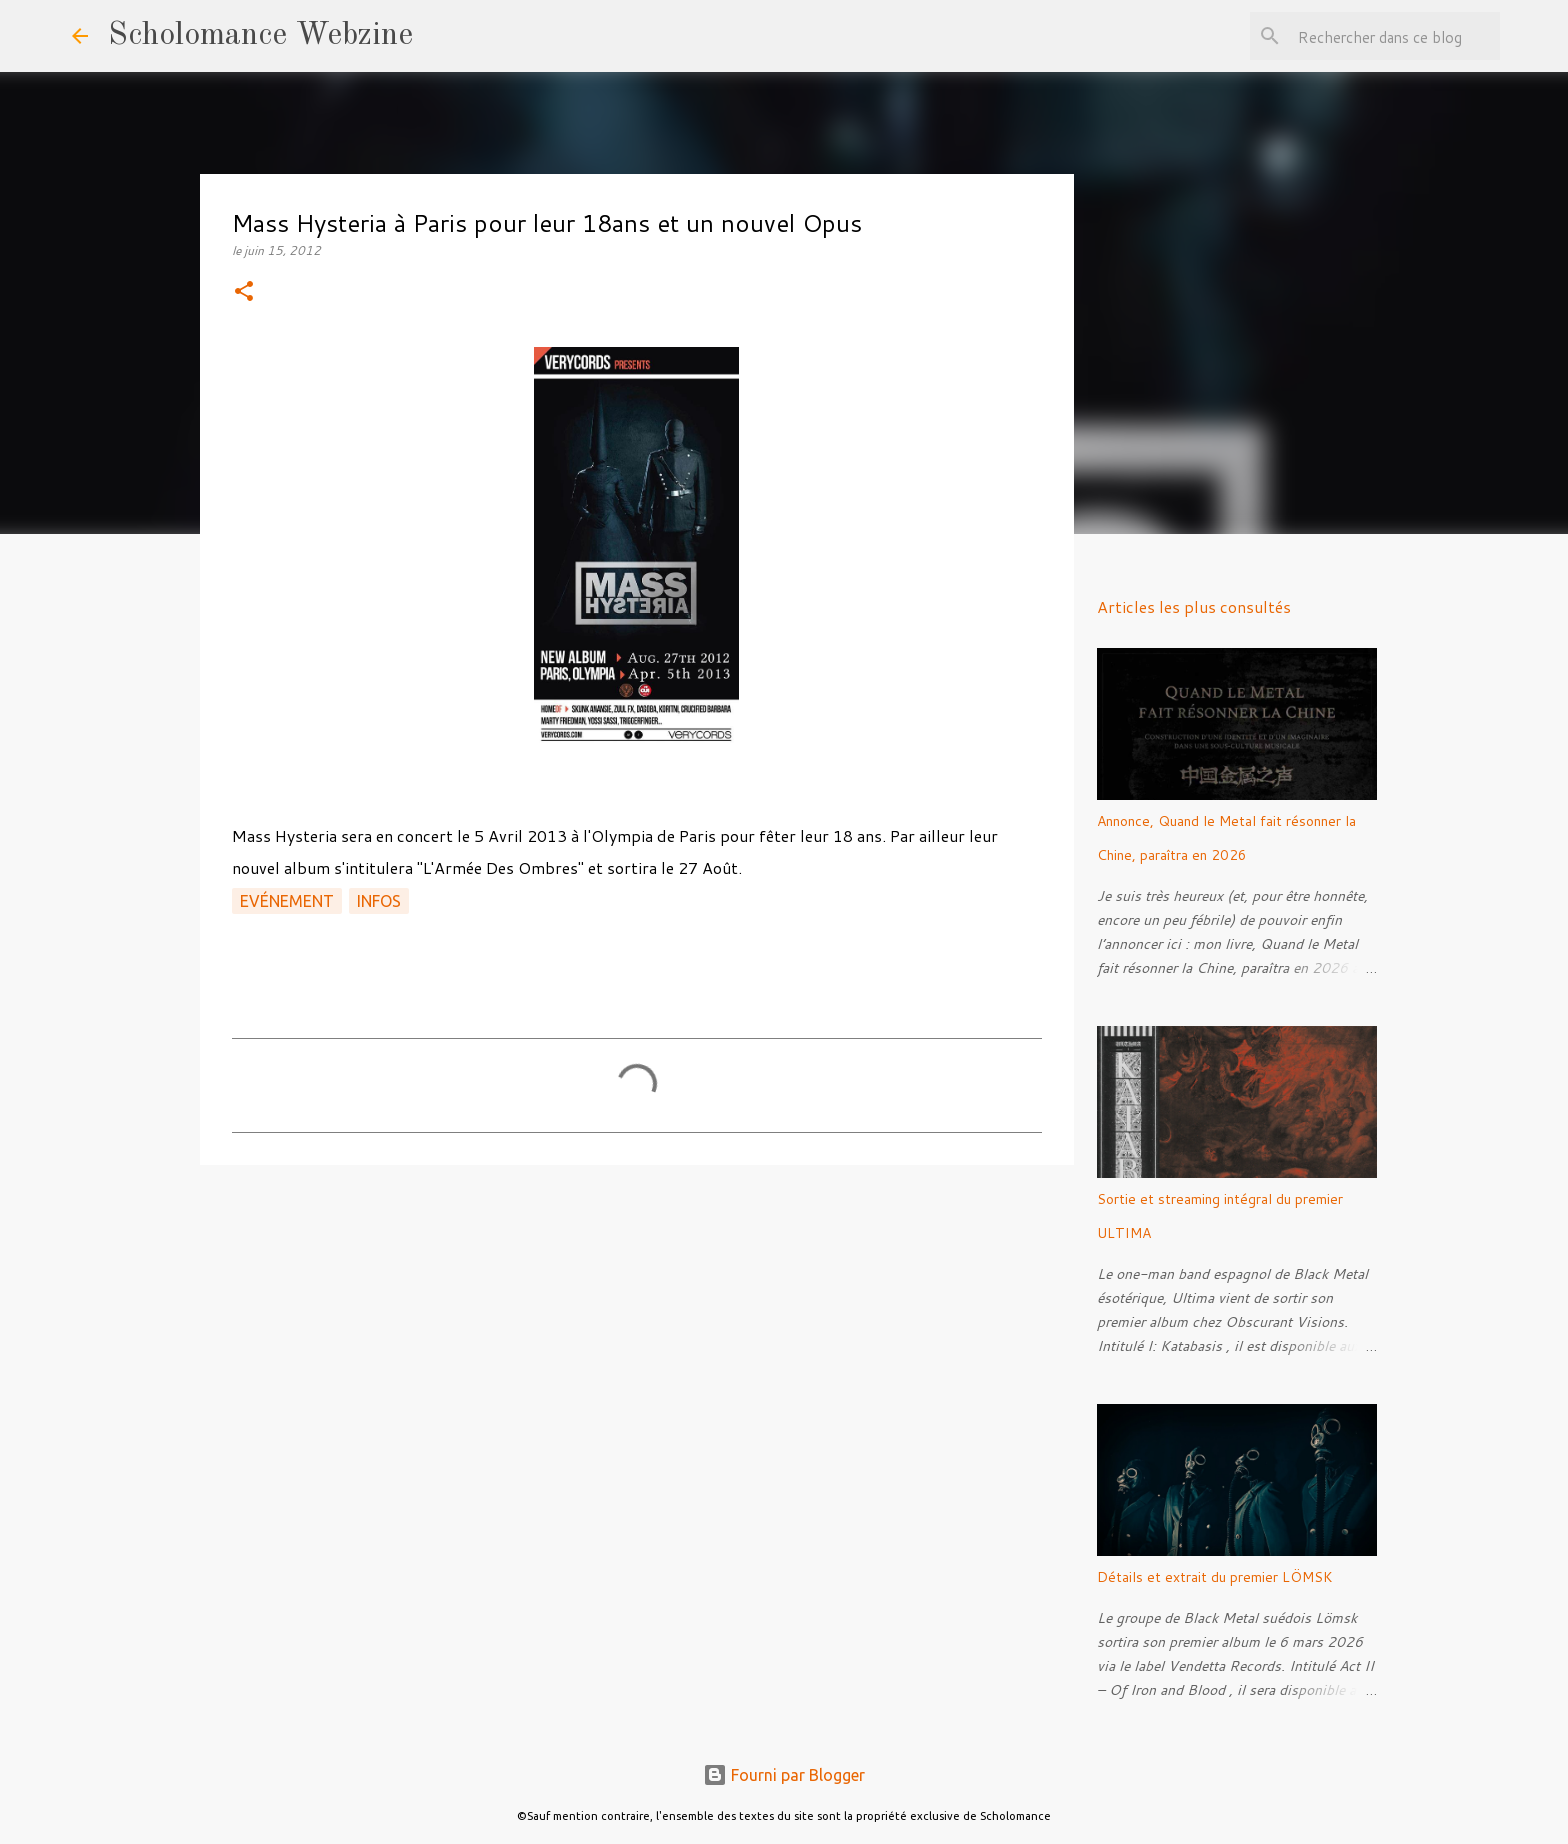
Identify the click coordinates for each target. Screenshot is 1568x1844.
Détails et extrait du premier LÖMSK (1215, 1577)
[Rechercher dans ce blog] (1395, 36)
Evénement (287, 901)
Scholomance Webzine (260, 36)
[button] (244, 292)
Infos (379, 901)
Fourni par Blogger (784, 1775)
